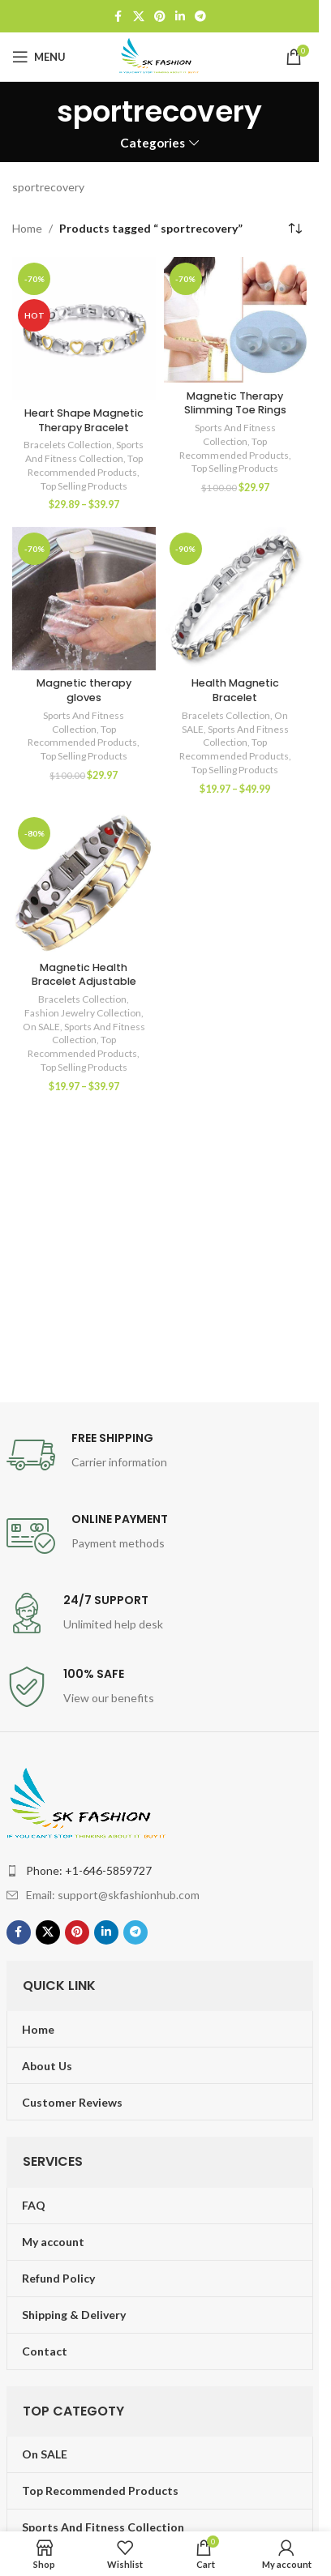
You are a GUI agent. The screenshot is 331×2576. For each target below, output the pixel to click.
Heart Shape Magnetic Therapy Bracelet (84, 420)
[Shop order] (294, 228)
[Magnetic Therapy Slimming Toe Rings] (235, 320)
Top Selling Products (84, 486)
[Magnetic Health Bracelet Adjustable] (84, 883)
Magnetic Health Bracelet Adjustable (84, 975)
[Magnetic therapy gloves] (84, 598)
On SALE (41, 1027)
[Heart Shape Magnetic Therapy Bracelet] (84, 328)
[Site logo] (159, 55)
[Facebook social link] (118, 17)
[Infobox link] (159, 1455)
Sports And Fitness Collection (84, 451)
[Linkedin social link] (180, 17)
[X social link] (138, 17)
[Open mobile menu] (39, 57)
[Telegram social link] (200, 17)
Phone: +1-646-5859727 (89, 1870)
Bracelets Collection (68, 445)
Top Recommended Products (85, 465)
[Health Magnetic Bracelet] (235, 598)
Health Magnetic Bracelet (235, 690)
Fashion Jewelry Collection (82, 1013)
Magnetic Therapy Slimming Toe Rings (235, 403)
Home (27, 228)
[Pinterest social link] (159, 17)
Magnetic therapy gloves (84, 690)
